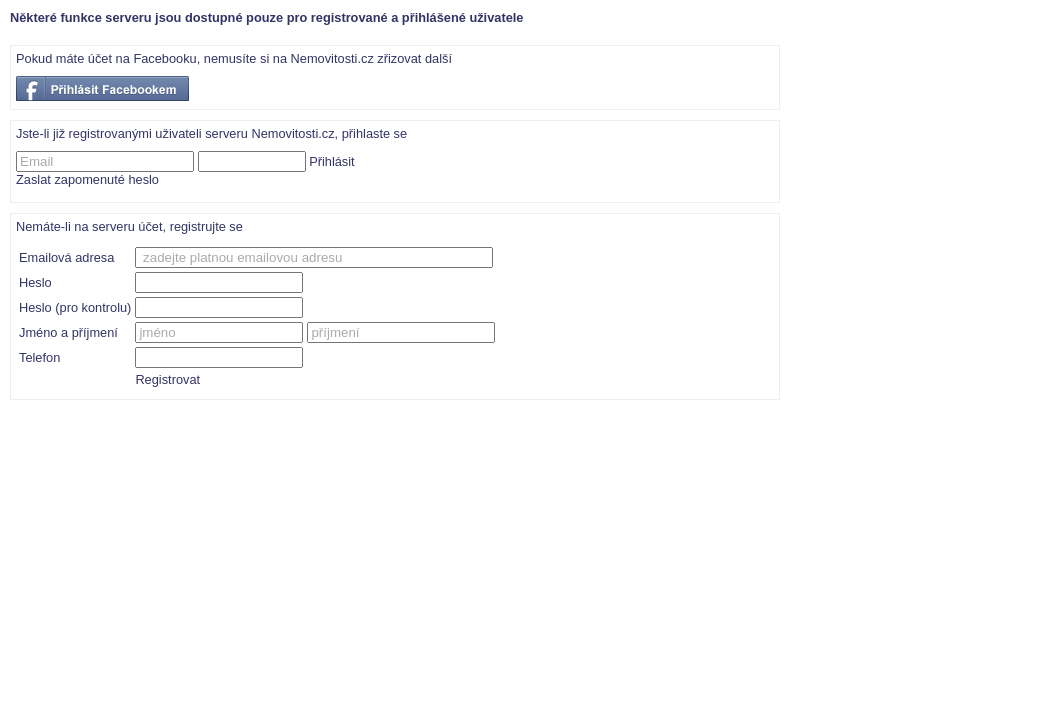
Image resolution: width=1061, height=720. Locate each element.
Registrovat (167, 379)
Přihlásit (332, 161)
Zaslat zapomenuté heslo (87, 179)
